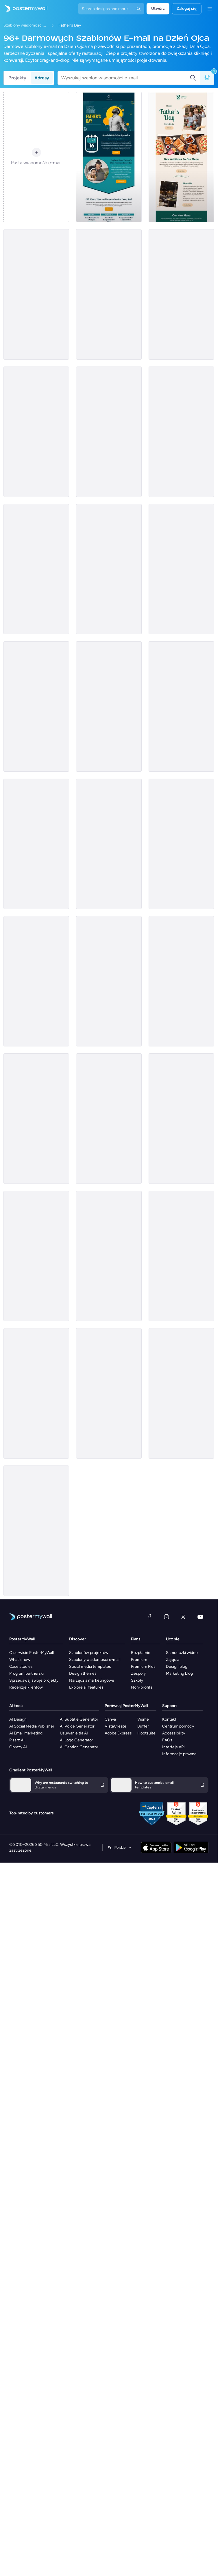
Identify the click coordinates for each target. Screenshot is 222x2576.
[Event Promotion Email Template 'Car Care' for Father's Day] (181, 1118)
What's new (19, 1659)
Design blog (176, 1666)
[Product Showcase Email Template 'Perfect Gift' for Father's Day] (109, 1393)
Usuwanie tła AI (74, 1733)
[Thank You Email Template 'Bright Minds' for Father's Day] (36, 844)
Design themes (83, 1673)
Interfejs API (173, 1747)
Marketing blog (179, 1673)
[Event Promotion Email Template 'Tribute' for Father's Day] (36, 981)
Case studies (21, 1666)
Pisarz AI (17, 1740)
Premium (139, 1659)
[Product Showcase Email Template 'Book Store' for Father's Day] (181, 844)
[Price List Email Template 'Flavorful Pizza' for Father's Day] (36, 1256)
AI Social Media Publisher (31, 1726)
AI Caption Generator (79, 1747)
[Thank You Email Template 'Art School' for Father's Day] (36, 432)
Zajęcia (172, 1659)
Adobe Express (118, 1733)
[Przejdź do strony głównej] (23, 8)
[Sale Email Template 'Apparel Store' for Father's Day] (109, 432)
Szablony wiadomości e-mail (25, 25)
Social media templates (90, 1666)
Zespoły (138, 1673)
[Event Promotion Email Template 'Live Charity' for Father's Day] (109, 294)
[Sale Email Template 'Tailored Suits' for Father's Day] (109, 844)
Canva (110, 1719)
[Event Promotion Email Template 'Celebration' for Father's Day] (181, 569)
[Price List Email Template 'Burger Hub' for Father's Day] (109, 1118)
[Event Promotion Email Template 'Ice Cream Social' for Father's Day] (109, 981)
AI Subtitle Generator (79, 1719)
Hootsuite (146, 1733)
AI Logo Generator (76, 1740)
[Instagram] (166, 1616)
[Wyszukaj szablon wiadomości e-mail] (125, 77)
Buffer (143, 1726)
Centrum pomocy (178, 1726)
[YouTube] (200, 1616)
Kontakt (169, 1719)
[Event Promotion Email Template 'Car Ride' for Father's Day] (36, 294)
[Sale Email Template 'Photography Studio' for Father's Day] (181, 1393)
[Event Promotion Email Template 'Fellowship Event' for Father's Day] (36, 1393)
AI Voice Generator (77, 1726)
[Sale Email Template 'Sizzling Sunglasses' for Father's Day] (181, 706)
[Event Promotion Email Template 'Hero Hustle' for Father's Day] (109, 1256)
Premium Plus (143, 1666)
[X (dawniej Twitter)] (183, 1616)
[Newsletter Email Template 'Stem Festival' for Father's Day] (181, 981)
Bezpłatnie (140, 1652)
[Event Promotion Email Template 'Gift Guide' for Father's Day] (109, 157)
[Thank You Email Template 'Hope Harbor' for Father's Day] (36, 1118)
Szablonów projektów (88, 1652)
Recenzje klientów (26, 1687)
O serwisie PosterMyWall (31, 1652)
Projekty (17, 78)
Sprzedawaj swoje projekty (33, 1680)
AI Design (18, 1719)
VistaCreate (115, 1726)
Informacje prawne (179, 1753)
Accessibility (173, 1733)
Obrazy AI (18, 1747)
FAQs (167, 1740)
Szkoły (137, 1680)
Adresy (41, 78)
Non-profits (141, 1687)
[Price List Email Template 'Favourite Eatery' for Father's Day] (181, 157)
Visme (143, 1719)
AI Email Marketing (25, 1733)
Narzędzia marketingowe (91, 1680)
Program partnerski (26, 1673)
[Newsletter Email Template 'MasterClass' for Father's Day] (181, 294)
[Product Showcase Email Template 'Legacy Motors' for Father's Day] (181, 432)
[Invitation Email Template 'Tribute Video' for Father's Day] (181, 1256)
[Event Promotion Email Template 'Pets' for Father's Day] (109, 569)
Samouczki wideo (182, 1652)
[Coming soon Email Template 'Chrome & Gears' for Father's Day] (36, 706)
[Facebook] (149, 1616)
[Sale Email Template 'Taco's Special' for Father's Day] (36, 569)
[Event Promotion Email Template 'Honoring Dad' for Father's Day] (36, 1530)
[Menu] (209, 9)
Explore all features (86, 1687)
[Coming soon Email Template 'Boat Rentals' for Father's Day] (109, 706)
